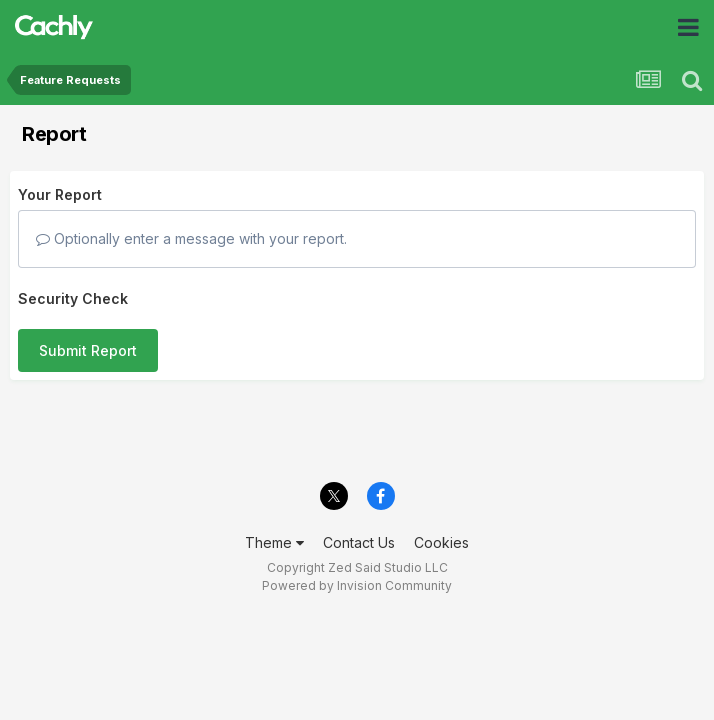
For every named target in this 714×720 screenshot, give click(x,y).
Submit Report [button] (88, 350)
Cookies (441, 542)
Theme (274, 542)
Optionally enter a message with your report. (191, 238)
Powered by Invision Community (357, 585)
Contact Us (359, 542)
